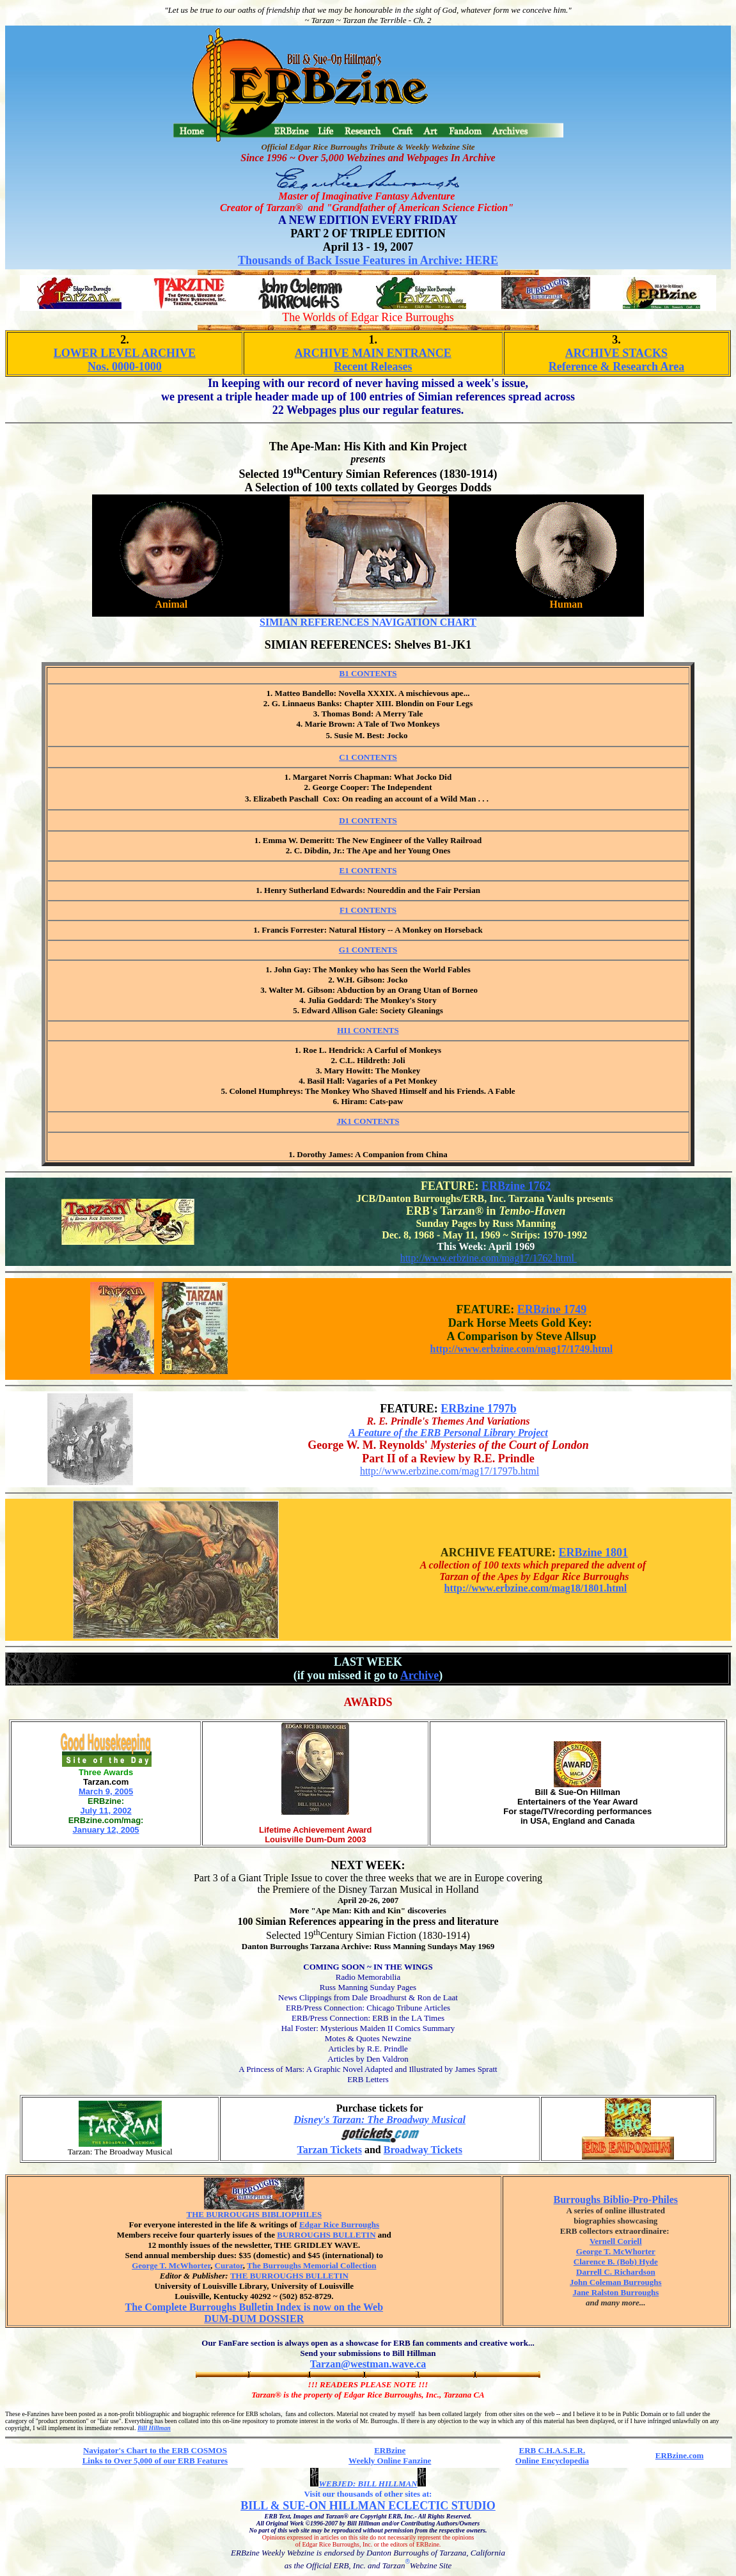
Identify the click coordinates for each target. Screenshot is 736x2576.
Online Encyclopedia (552, 2460)
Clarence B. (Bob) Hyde (616, 2261)
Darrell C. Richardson (615, 2272)
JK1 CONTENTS (368, 1121)
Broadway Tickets (423, 2149)
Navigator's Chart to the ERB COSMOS (155, 2450)
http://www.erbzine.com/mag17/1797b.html (449, 1471)
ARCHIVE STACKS (616, 353)
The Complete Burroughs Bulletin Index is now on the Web (254, 2307)
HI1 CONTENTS (368, 1033)
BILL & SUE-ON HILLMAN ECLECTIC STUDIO (368, 2505)
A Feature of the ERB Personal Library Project (448, 1432)
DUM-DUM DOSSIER (254, 2318)
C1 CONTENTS (368, 760)
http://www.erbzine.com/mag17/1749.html (521, 1348)
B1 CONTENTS (368, 676)
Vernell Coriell (615, 2241)
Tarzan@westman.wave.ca (368, 2364)
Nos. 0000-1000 (125, 366)
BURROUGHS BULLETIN (326, 2235)
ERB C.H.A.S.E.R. (552, 2450)
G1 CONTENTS (368, 953)
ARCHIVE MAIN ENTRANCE (373, 353)
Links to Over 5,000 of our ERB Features (155, 2460)
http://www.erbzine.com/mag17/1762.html (488, 1257)
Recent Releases (373, 366)
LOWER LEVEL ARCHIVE (125, 353)
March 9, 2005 (106, 1791)
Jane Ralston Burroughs (615, 2292)
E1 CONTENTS (368, 873)
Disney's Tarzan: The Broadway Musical (380, 2119)
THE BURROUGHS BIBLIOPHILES (254, 2214)
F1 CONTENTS (368, 913)
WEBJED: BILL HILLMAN (367, 2483)
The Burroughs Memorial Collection (311, 2265)
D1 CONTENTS (368, 824)
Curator (229, 2265)
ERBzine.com (679, 2455)
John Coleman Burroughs (616, 2282)
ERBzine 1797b (479, 1408)
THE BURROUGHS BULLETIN (289, 2275)
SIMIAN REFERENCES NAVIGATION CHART (368, 622)
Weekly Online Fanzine (389, 2460)
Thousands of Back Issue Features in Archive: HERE (368, 260)
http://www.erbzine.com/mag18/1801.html (535, 1588)
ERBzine (389, 2450)
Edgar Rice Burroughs (339, 2224)
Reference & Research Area (616, 366)
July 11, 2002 (105, 1810)
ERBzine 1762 (516, 1186)
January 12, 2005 (106, 1830)
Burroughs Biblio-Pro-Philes (616, 2199)
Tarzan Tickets (329, 2149)
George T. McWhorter (171, 2265)
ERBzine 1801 (594, 1552)
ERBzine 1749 (552, 1309)
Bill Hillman (154, 2427)
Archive (419, 1675)
